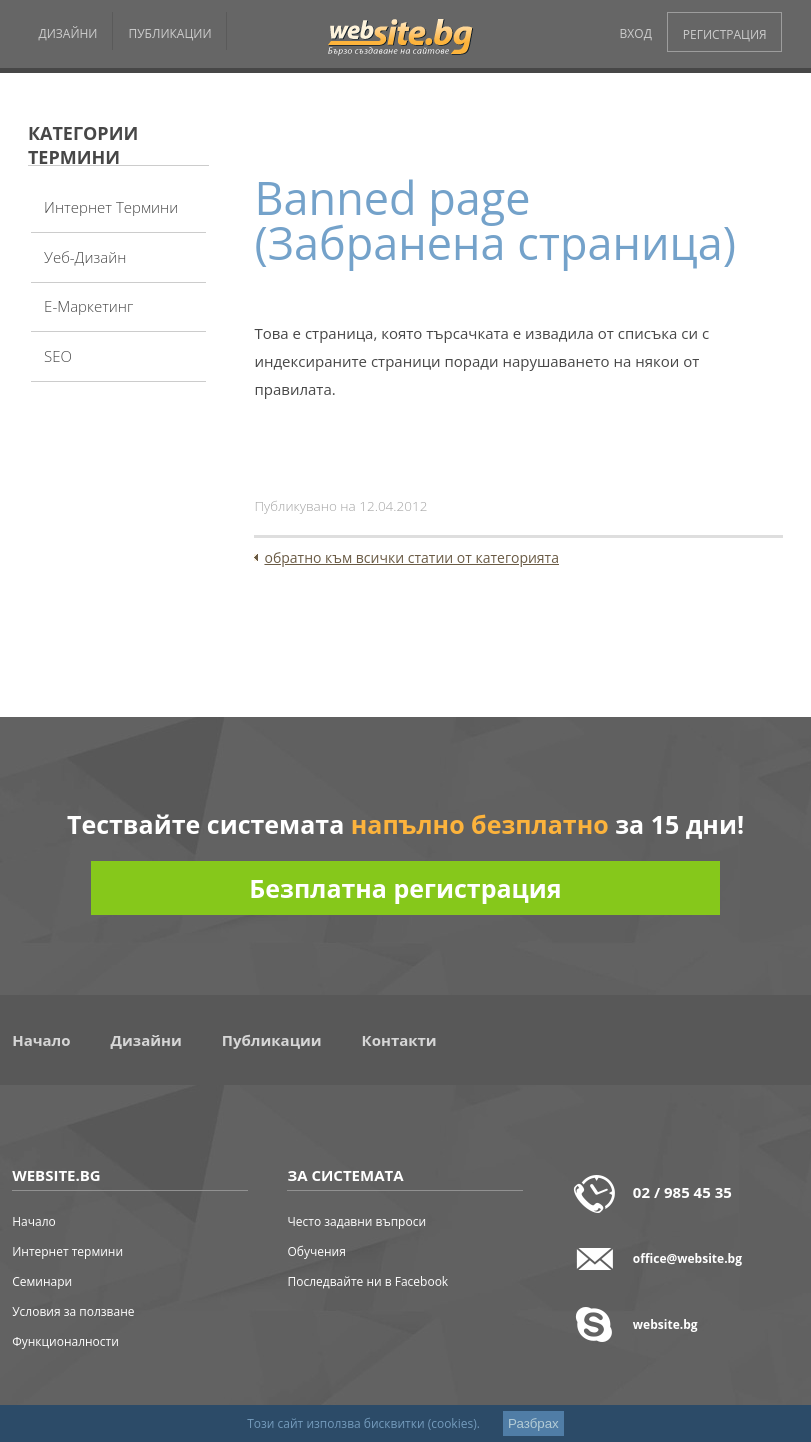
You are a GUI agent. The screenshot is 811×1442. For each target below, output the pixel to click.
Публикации (272, 1040)
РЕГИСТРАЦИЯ (725, 34)
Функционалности (65, 1341)
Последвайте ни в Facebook (367, 1281)
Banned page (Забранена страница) (495, 220)
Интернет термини (111, 207)
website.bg (665, 1324)
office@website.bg (687, 1258)
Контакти (399, 1040)
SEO (58, 356)
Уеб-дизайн (85, 257)
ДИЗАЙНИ (67, 33)
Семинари (42, 1281)
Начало (41, 1040)
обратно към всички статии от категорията (411, 557)
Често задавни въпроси (356, 1221)
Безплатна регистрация (405, 888)
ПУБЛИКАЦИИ (169, 33)
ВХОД (636, 33)
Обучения (316, 1251)
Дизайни (146, 1040)
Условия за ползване (73, 1311)
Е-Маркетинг (88, 306)
